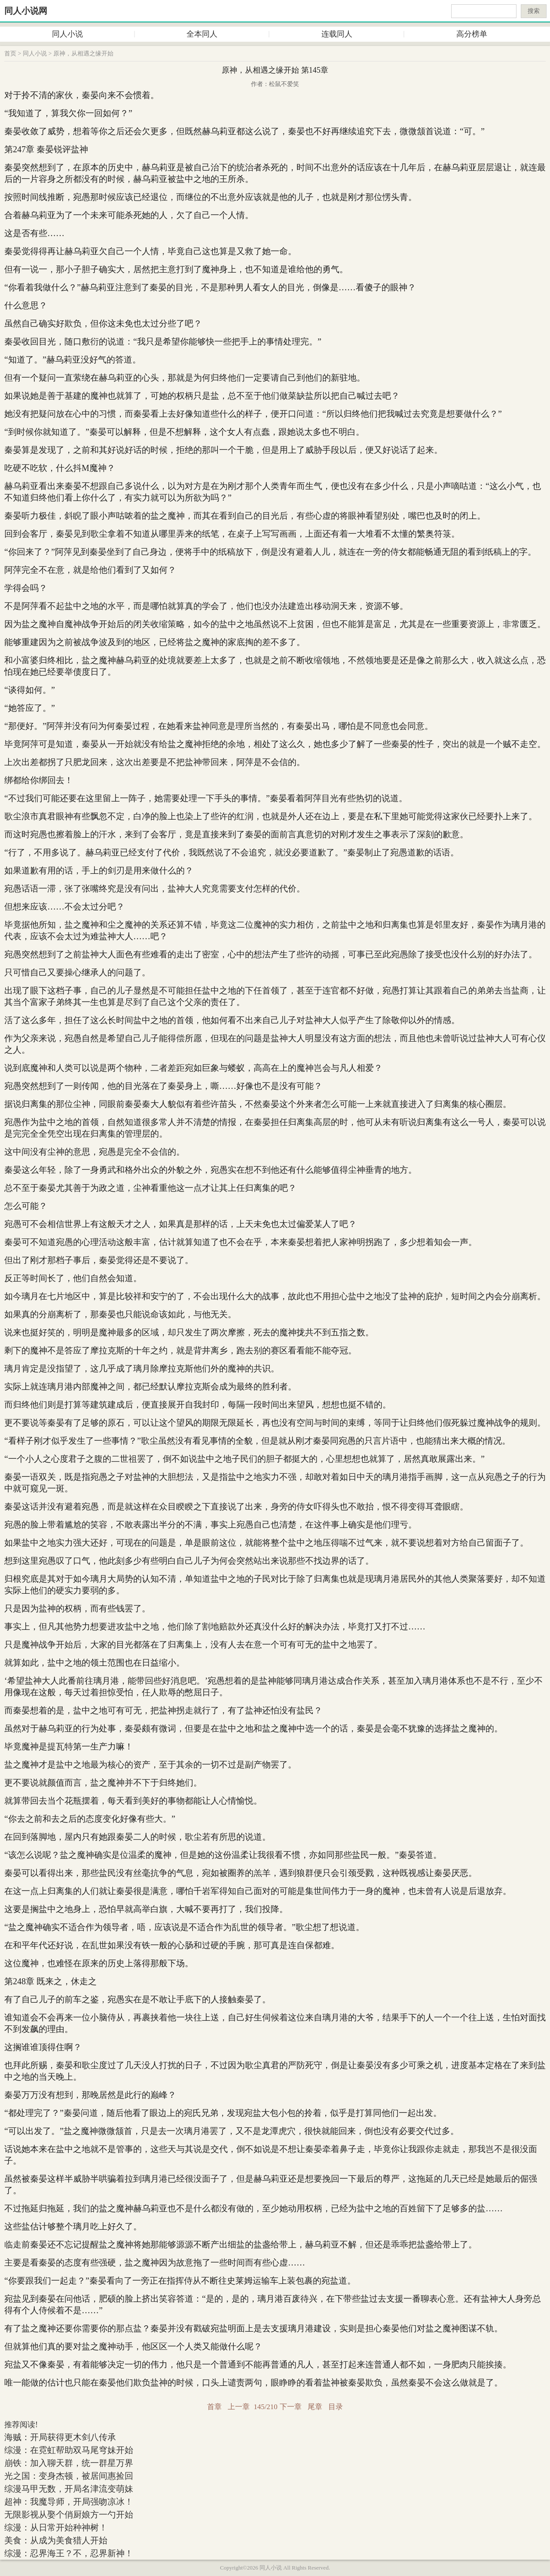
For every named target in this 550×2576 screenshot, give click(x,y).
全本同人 (201, 34)
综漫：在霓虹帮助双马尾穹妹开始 (68, 2450)
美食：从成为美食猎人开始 (55, 2540)
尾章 (315, 2407)
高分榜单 (471, 34)
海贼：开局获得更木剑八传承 (60, 2437)
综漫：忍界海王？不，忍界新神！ (68, 2553)
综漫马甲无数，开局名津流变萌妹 (68, 2488)
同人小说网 (25, 10)
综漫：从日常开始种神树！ (55, 2527)
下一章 (291, 2407)
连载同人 (336, 34)
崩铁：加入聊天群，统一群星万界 (68, 2463)
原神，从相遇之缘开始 (83, 53)
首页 (10, 53)
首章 (214, 2407)
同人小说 (67, 34)
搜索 (534, 11)
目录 (335, 2407)
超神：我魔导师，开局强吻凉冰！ (68, 2501)
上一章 (239, 2407)
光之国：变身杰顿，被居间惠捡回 (68, 2476)
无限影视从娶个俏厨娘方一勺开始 (68, 2514)
